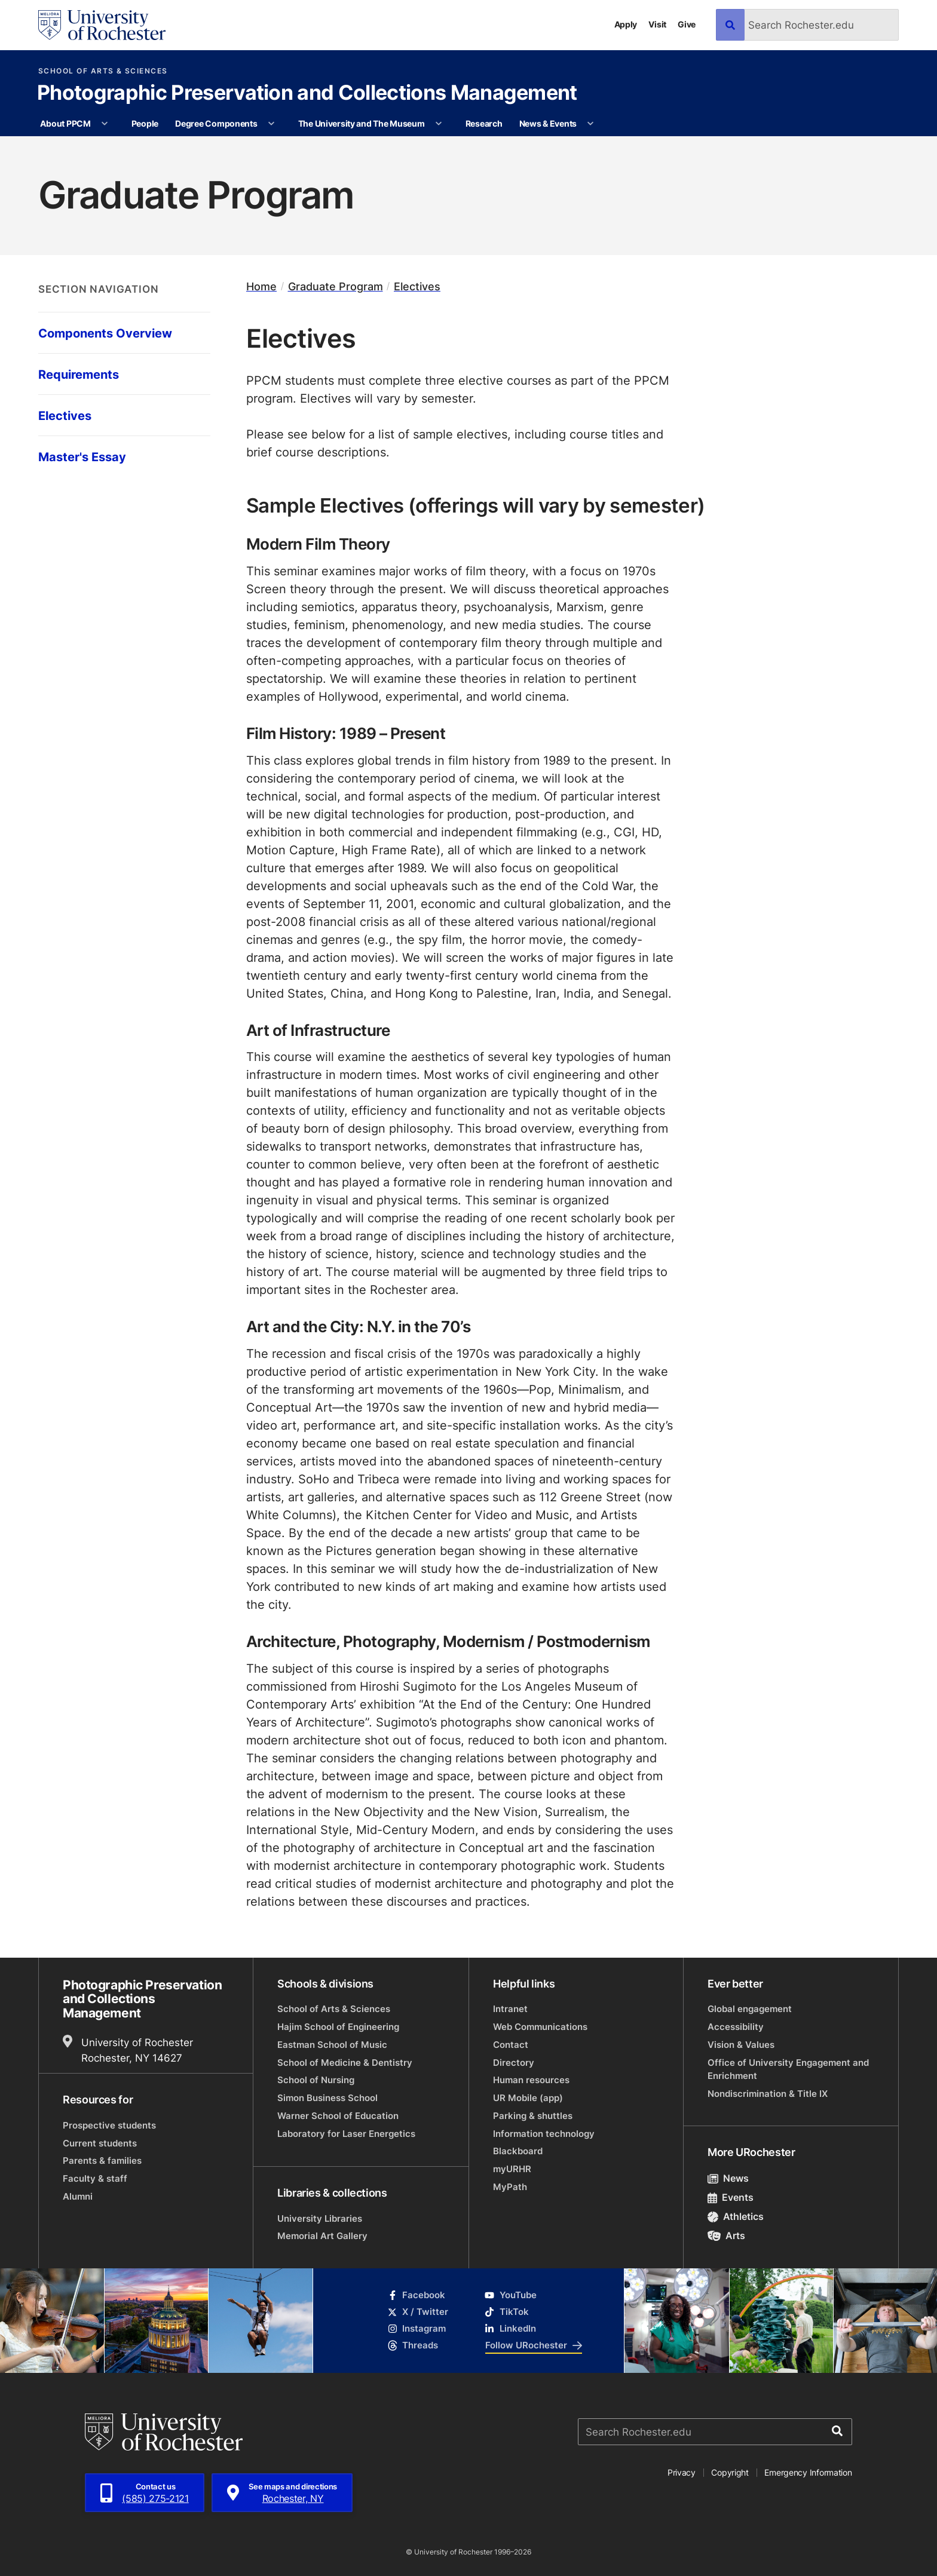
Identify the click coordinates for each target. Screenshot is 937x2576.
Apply (626, 24)
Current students (100, 2143)
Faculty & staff (95, 2178)
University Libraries (319, 2218)
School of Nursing (315, 2080)
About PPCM (65, 123)
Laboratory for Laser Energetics (346, 2133)
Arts (726, 2235)
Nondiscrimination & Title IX (768, 2093)
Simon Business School (327, 2098)
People (144, 123)
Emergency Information (808, 2472)
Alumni (78, 2196)
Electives (417, 286)
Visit (657, 24)
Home (261, 286)
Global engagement (750, 2008)
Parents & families (102, 2160)
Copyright (730, 2472)
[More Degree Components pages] (271, 123)
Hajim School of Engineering (338, 2026)
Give (687, 24)
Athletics (736, 2216)
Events (731, 2197)
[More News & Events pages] (591, 123)
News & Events (548, 123)
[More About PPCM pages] (104, 123)
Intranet (510, 2008)
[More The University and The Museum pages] (438, 123)
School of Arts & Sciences (103, 71)
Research (484, 123)
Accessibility (736, 2026)
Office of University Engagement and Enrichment (788, 2069)
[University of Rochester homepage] (102, 25)
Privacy (681, 2472)
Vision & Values (741, 2044)
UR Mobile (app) (528, 2098)
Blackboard (518, 2151)
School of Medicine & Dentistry (344, 2062)
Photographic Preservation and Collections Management (307, 93)
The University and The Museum (361, 123)
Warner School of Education (338, 2115)
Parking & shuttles (532, 2115)
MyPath (510, 2187)
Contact (510, 2044)
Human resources (531, 2080)
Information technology (544, 2133)
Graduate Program (335, 286)
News (728, 2178)
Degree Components (216, 123)
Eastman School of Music (332, 2044)
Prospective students (109, 2125)
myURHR (512, 2169)
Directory (513, 2062)
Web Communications (540, 2026)
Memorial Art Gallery (322, 2236)
